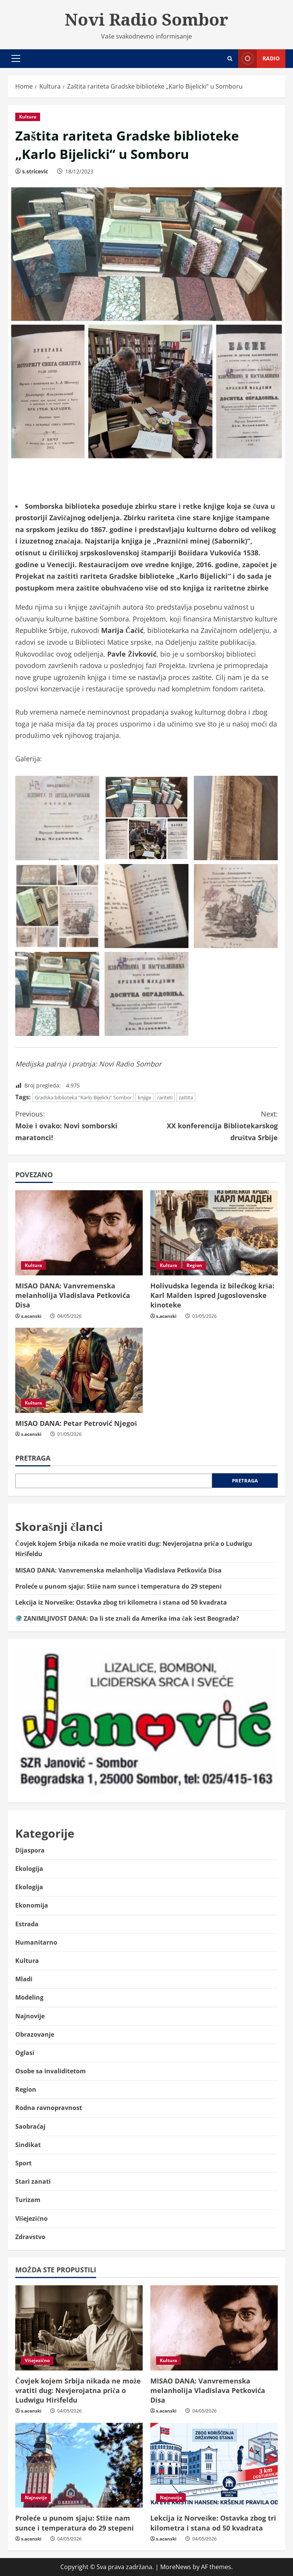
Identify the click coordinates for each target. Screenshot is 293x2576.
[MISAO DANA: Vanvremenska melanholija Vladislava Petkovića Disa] (79, 1232)
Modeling (29, 1997)
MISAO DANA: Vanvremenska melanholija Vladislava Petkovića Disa (72, 1295)
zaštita (186, 1097)
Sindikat (28, 2145)
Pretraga (32, 1458)
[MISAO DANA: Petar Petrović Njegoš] (79, 1370)
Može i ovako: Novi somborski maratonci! (80, 1125)
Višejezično (31, 2218)
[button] (16, 58)
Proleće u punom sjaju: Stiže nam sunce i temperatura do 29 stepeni (118, 1586)
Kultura (27, 116)
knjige (144, 1097)
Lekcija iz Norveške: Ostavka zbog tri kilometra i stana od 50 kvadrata (121, 1602)
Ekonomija (31, 1905)
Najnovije (30, 2016)
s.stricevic (35, 171)
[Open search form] (229, 58)
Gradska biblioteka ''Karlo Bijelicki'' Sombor (83, 1097)
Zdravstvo (30, 2237)
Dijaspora (30, 1850)
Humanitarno (36, 1942)
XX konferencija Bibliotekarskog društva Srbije (212, 1125)
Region (194, 1265)
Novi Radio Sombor (146, 19)
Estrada (27, 1924)
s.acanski (31, 1316)
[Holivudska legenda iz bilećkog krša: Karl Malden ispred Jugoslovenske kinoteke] (214, 1232)
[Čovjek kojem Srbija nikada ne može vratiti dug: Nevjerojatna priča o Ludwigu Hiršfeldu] (79, 2328)
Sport (23, 2163)
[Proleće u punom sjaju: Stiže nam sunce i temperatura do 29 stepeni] (79, 2465)
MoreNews (175, 2567)
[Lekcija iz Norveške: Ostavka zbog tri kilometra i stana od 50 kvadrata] (214, 2465)
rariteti (164, 1097)
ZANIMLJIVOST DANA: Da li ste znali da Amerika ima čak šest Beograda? (127, 1618)
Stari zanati (33, 2181)
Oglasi (24, 2053)
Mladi (23, 1979)
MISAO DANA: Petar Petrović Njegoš (76, 1423)
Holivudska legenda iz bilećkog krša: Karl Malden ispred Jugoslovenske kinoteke (212, 1295)
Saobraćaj (30, 2126)
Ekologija (29, 1868)
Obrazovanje (34, 2034)
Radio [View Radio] (259, 58)
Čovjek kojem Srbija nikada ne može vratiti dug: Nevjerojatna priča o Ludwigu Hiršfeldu (78, 2390)
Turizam (27, 2200)
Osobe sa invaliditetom (50, 2071)
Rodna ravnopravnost (48, 2108)
